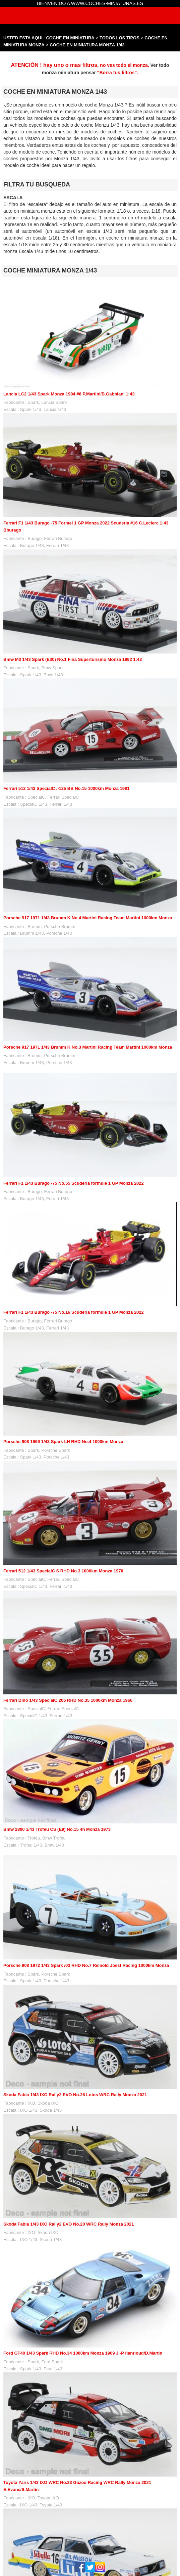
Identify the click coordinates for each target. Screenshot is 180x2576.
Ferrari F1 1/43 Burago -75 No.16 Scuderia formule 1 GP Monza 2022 (73, 1312)
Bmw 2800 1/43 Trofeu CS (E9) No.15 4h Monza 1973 (57, 1829)
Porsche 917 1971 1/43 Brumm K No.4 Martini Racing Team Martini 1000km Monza (87, 917)
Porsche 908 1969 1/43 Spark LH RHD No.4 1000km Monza (63, 1441)
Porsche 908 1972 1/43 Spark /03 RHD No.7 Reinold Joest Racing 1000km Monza (86, 1965)
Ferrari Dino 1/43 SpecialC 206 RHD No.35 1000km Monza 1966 (67, 1700)
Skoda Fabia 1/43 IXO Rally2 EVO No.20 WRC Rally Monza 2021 (68, 2224)
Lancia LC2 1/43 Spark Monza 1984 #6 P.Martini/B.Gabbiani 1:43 (68, 393)
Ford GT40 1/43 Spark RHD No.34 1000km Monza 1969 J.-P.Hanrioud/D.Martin (82, 2353)
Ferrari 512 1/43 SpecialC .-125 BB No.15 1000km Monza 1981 (66, 788)
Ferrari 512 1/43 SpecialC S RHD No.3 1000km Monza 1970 (63, 1570)
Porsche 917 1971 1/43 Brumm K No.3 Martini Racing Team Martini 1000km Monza (87, 1047)
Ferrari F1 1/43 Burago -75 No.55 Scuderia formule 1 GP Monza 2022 (73, 1183)
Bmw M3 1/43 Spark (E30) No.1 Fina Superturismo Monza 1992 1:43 (72, 659)
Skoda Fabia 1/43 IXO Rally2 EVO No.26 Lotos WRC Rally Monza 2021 (75, 2094)
